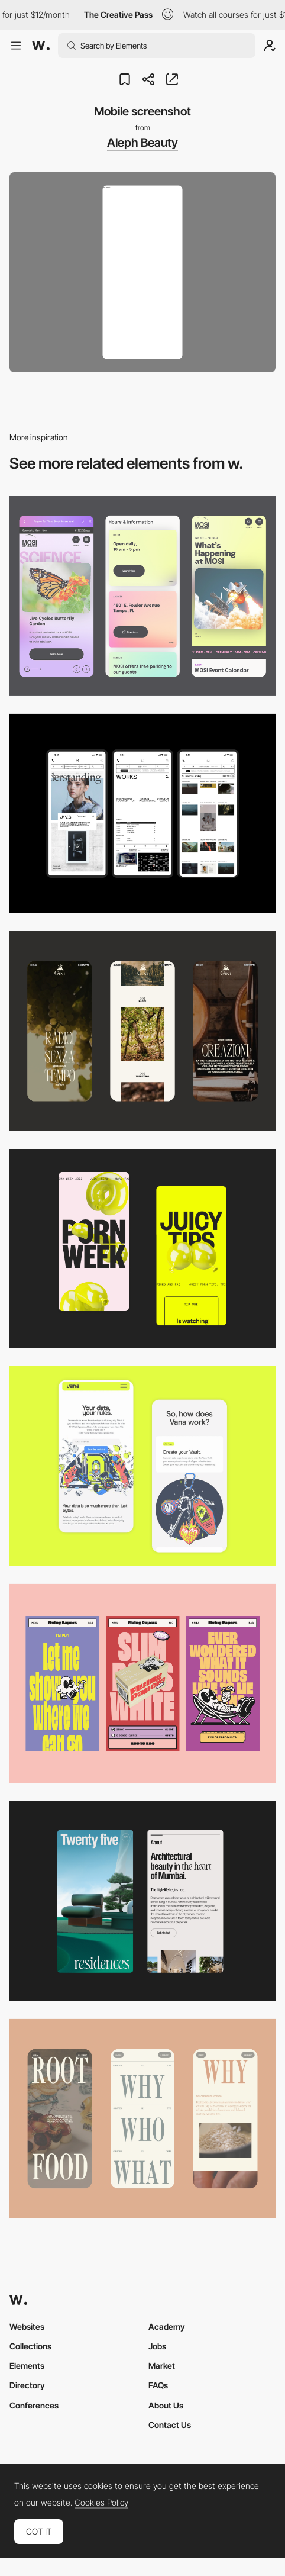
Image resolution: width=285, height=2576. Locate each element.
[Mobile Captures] (142, 1466)
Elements (26, 2366)
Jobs (157, 2346)
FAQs (158, 2385)
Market (161, 2366)
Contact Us (169, 2425)
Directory (27, 2385)
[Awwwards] (41, 45)
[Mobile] (142, 596)
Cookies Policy (101, 2502)
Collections (30, 2346)
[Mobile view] (142, 1249)
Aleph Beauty (142, 143)
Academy (166, 2326)
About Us (165, 2405)
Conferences (34, 2405)
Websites (26, 2326)
